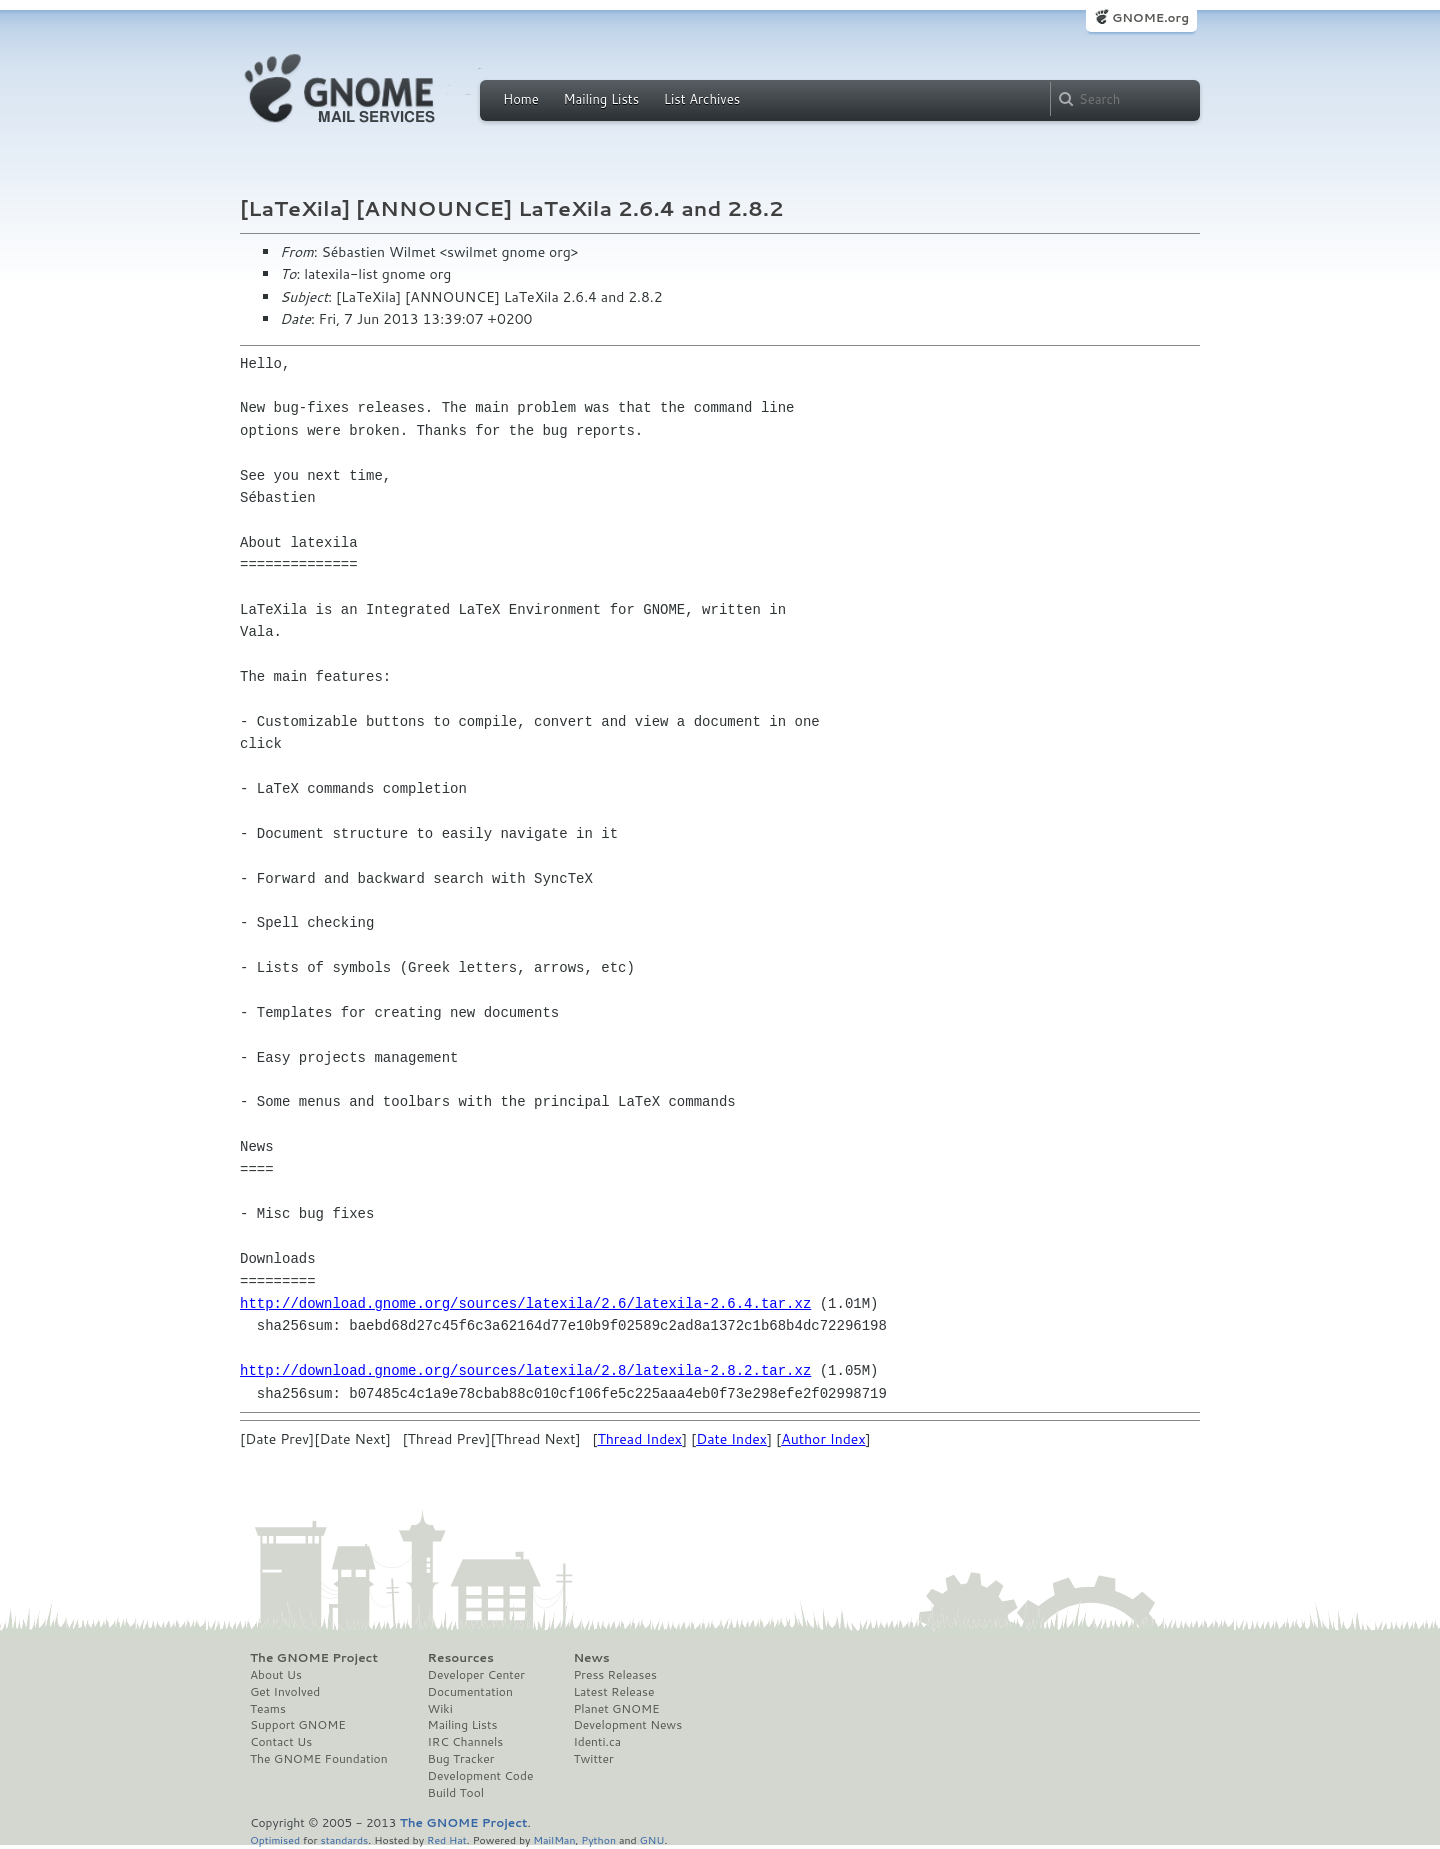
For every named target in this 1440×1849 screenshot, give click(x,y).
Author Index (823, 1439)
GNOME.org (1150, 17)
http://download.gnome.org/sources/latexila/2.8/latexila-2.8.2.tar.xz (525, 1370)
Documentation (470, 1692)
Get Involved (285, 1692)
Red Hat (447, 1839)
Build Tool (456, 1793)
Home (521, 99)
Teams (268, 1709)
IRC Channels (466, 1742)
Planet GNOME (616, 1709)
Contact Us (281, 1742)
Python (598, 1839)
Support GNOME (298, 1725)
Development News (627, 1725)
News (591, 1658)
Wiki (440, 1709)
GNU (652, 1839)
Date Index (731, 1439)
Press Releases (614, 1675)
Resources (461, 1658)
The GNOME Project (314, 1658)
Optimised (275, 1839)
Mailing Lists (601, 99)
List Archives (702, 99)
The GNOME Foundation (319, 1759)
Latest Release (613, 1692)
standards (344, 1839)
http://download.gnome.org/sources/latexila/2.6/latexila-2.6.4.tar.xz (525, 1303)
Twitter (593, 1759)
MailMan (554, 1839)
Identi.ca (597, 1742)
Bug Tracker (461, 1759)
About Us (276, 1675)
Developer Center (476, 1675)
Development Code (481, 1776)
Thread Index (639, 1439)
